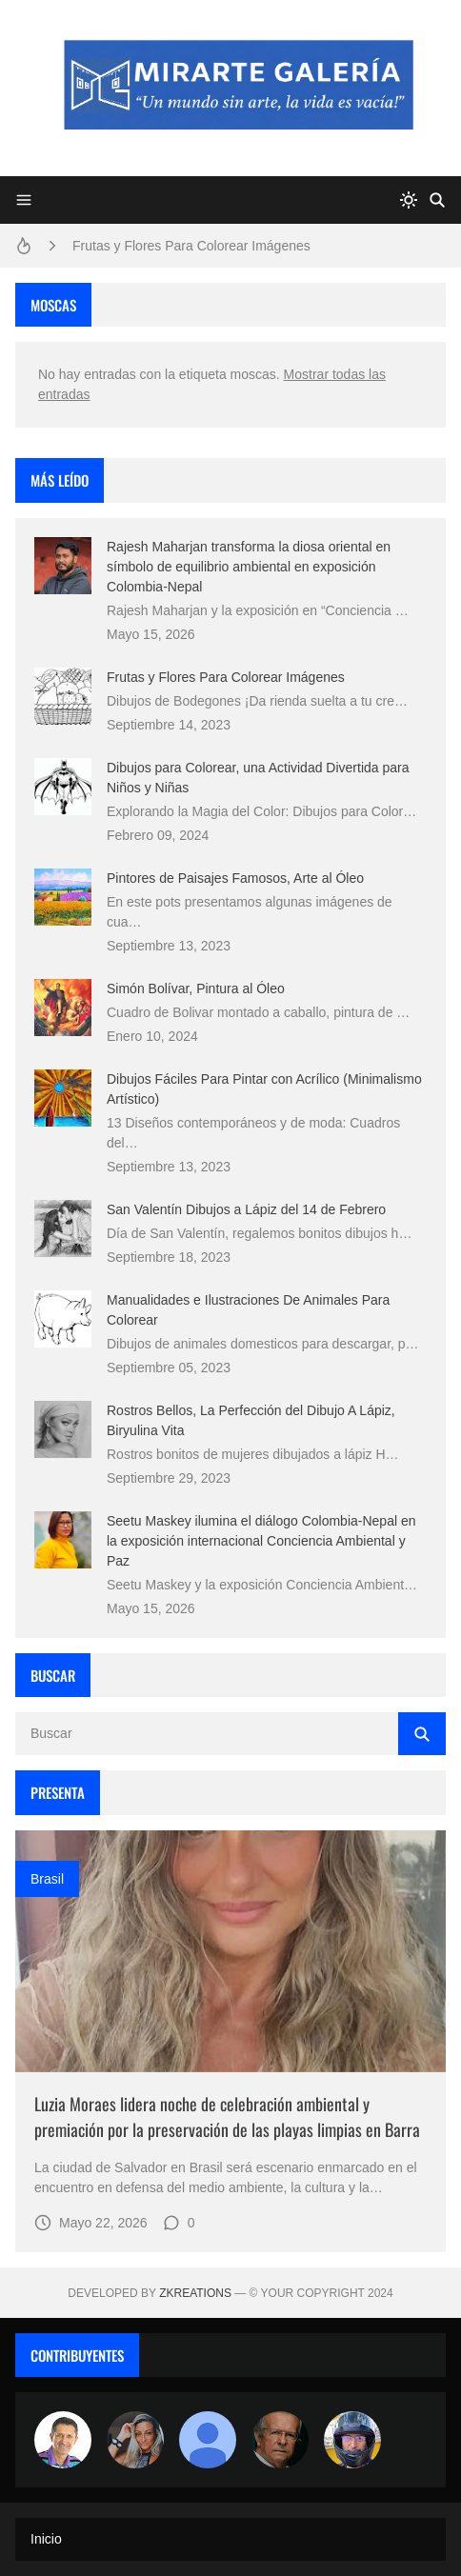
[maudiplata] (352, 2439)
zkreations (195, 2293)
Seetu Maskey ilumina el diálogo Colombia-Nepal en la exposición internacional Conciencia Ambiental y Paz (261, 1540)
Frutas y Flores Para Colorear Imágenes (191, 245)
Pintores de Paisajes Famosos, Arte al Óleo (235, 878)
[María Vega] (207, 2439)
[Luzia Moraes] (135, 2439)
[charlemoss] (280, 2439)
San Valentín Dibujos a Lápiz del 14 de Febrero (246, 1209)
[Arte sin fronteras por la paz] (62, 2439)
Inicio (46, 2538)
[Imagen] (230, 1951)
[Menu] (23, 200)
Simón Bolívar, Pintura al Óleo (196, 988)
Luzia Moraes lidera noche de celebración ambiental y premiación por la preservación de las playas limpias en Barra (227, 2116)
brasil (47, 1879)
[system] (408, 200)
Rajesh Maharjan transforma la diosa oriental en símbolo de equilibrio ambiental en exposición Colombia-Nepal (249, 566)
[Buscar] (437, 200)
